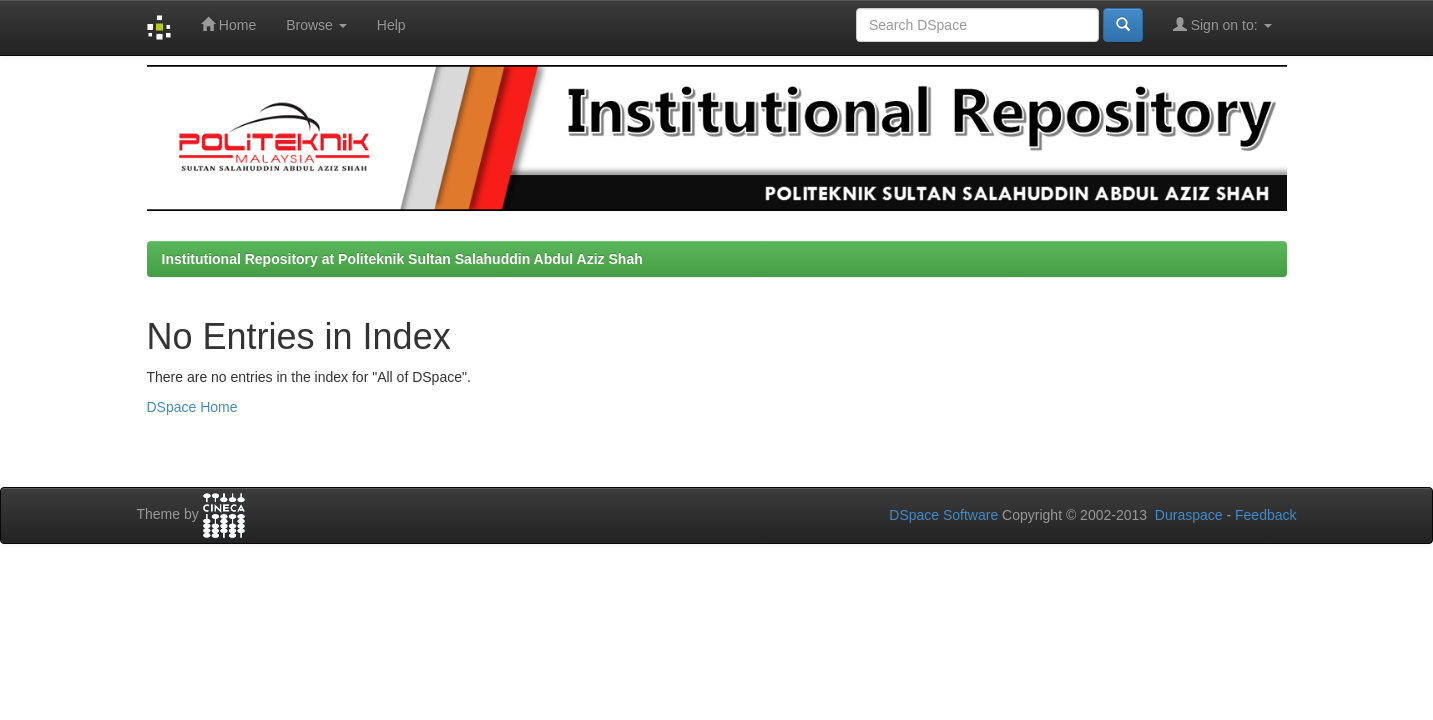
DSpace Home (192, 407)
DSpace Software (943, 515)
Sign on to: (1222, 24)
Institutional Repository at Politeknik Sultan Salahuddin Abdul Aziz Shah (402, 259)
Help (391, 25)
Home (228, 24)
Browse (316, 25)
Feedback (1265, 515)
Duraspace (1189, 515)
